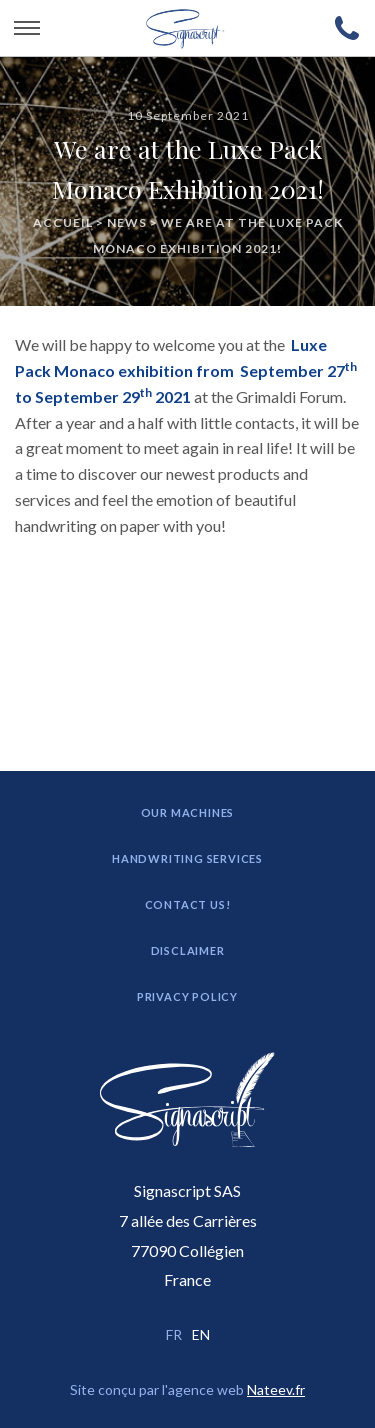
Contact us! (188, 904)
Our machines (188, 812)
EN (201, 1334)
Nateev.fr (276, 1389)
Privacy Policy (187, 996)
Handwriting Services (187, 858)
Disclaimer (188, 950)
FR (174, 1334)
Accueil (63, 221)
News (127, 221)
